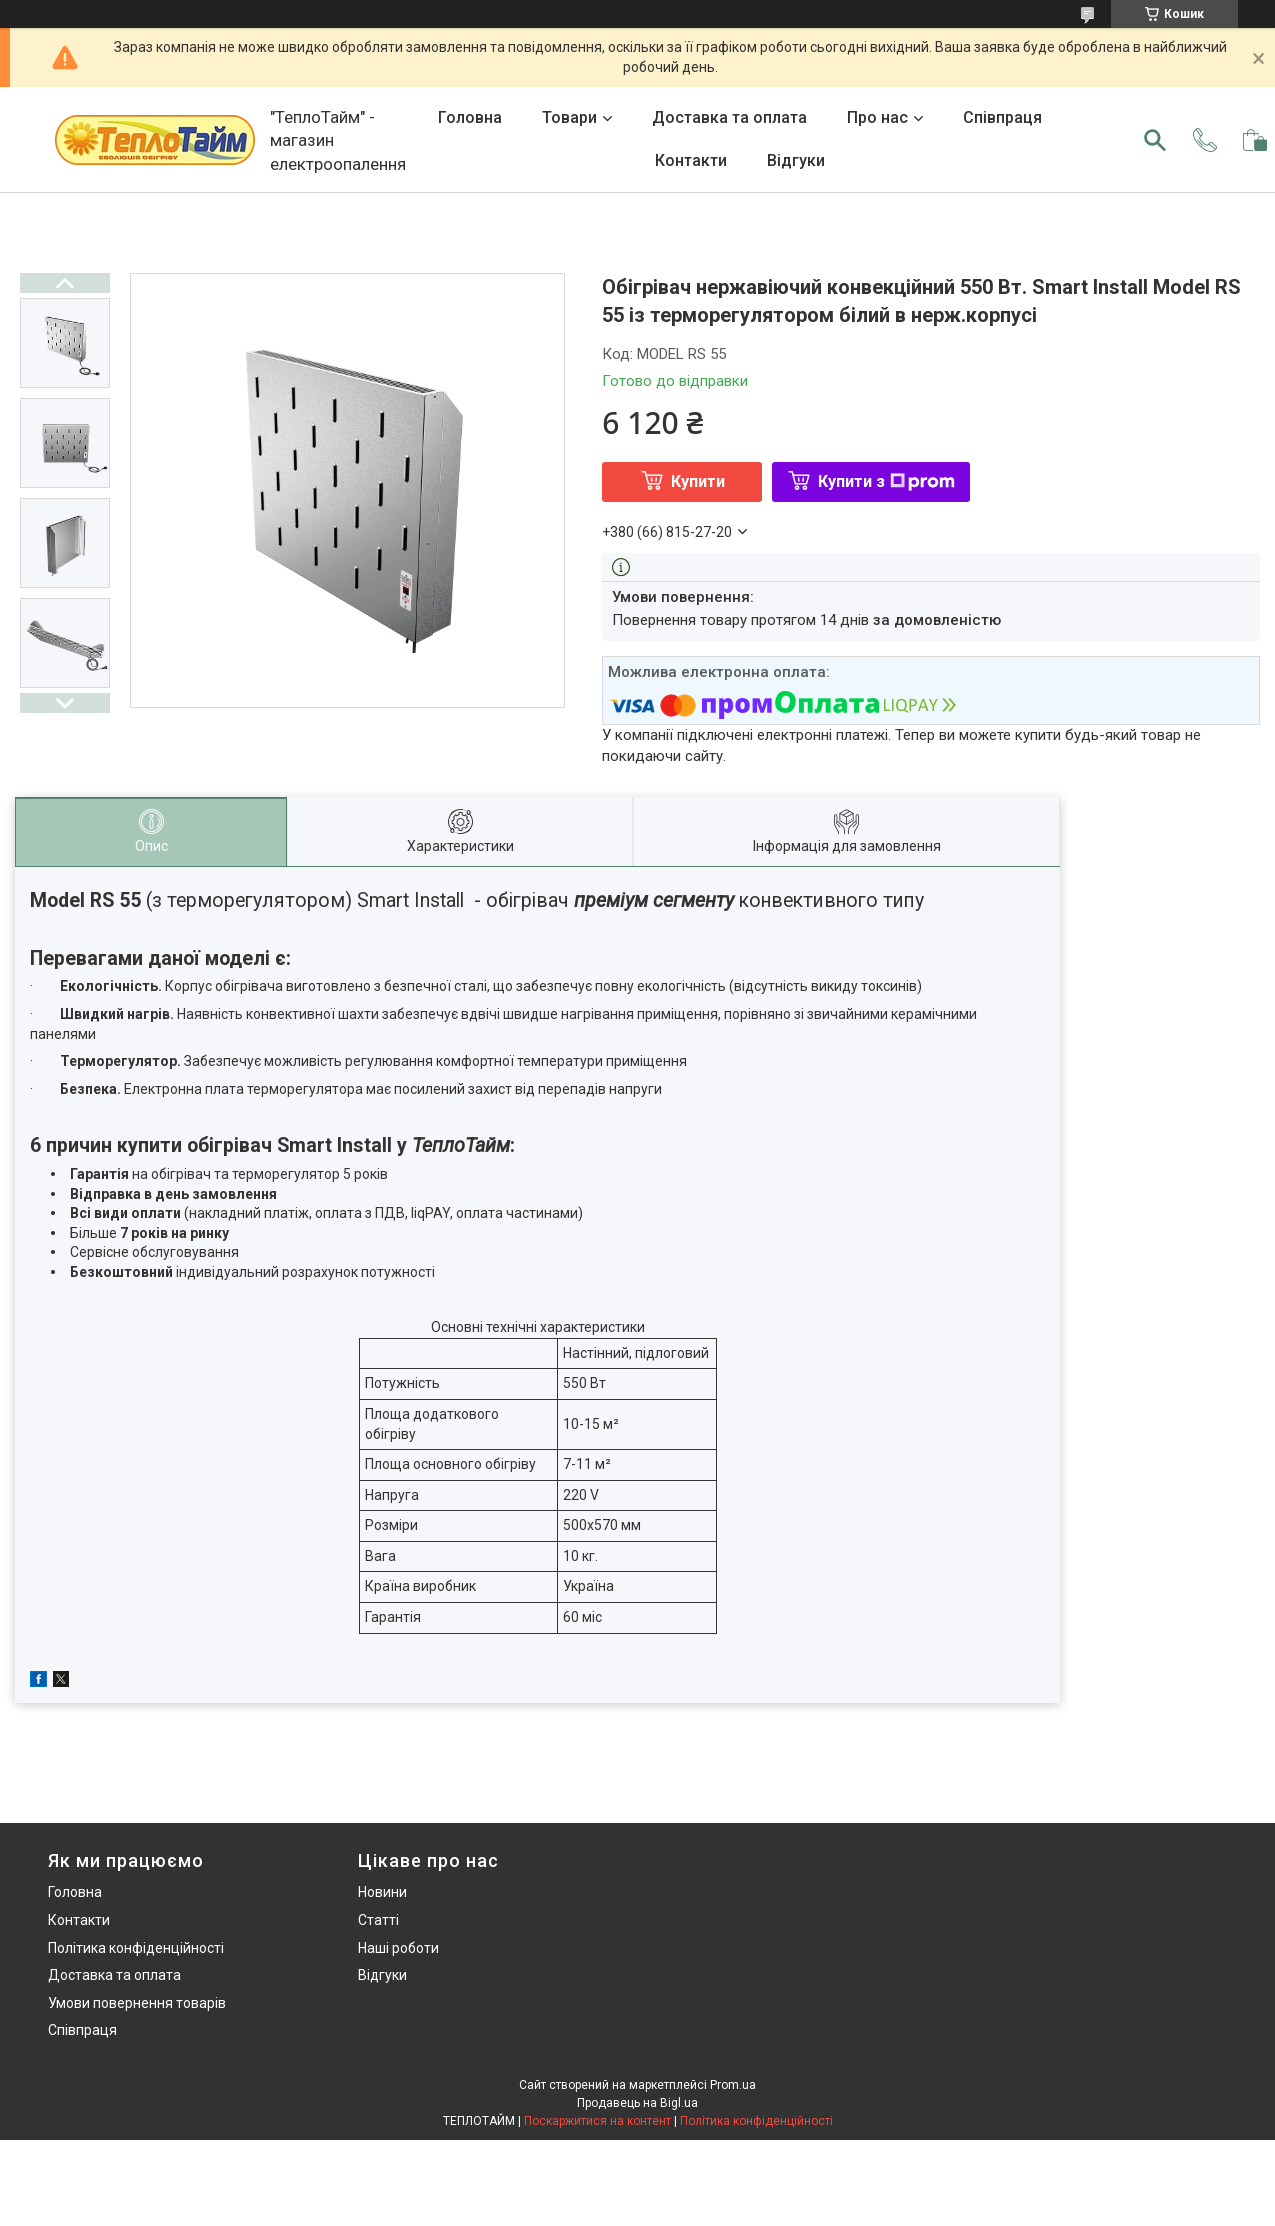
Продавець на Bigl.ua (637, 2103)
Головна (470, 117)
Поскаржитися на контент (597, 2121)
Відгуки (796, 160)
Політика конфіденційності (136, 1948)
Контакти (691, 160)
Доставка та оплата (729, 117)
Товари (569, 117)
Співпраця (1002, 117)
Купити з (886, 481)
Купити (698, 481)
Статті (378, 1920)
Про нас (877, 117)
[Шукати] (1155, 140)
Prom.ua (733, 2085)
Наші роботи (398, 1948)
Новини (382, 1892)
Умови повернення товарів (137, 2003)
